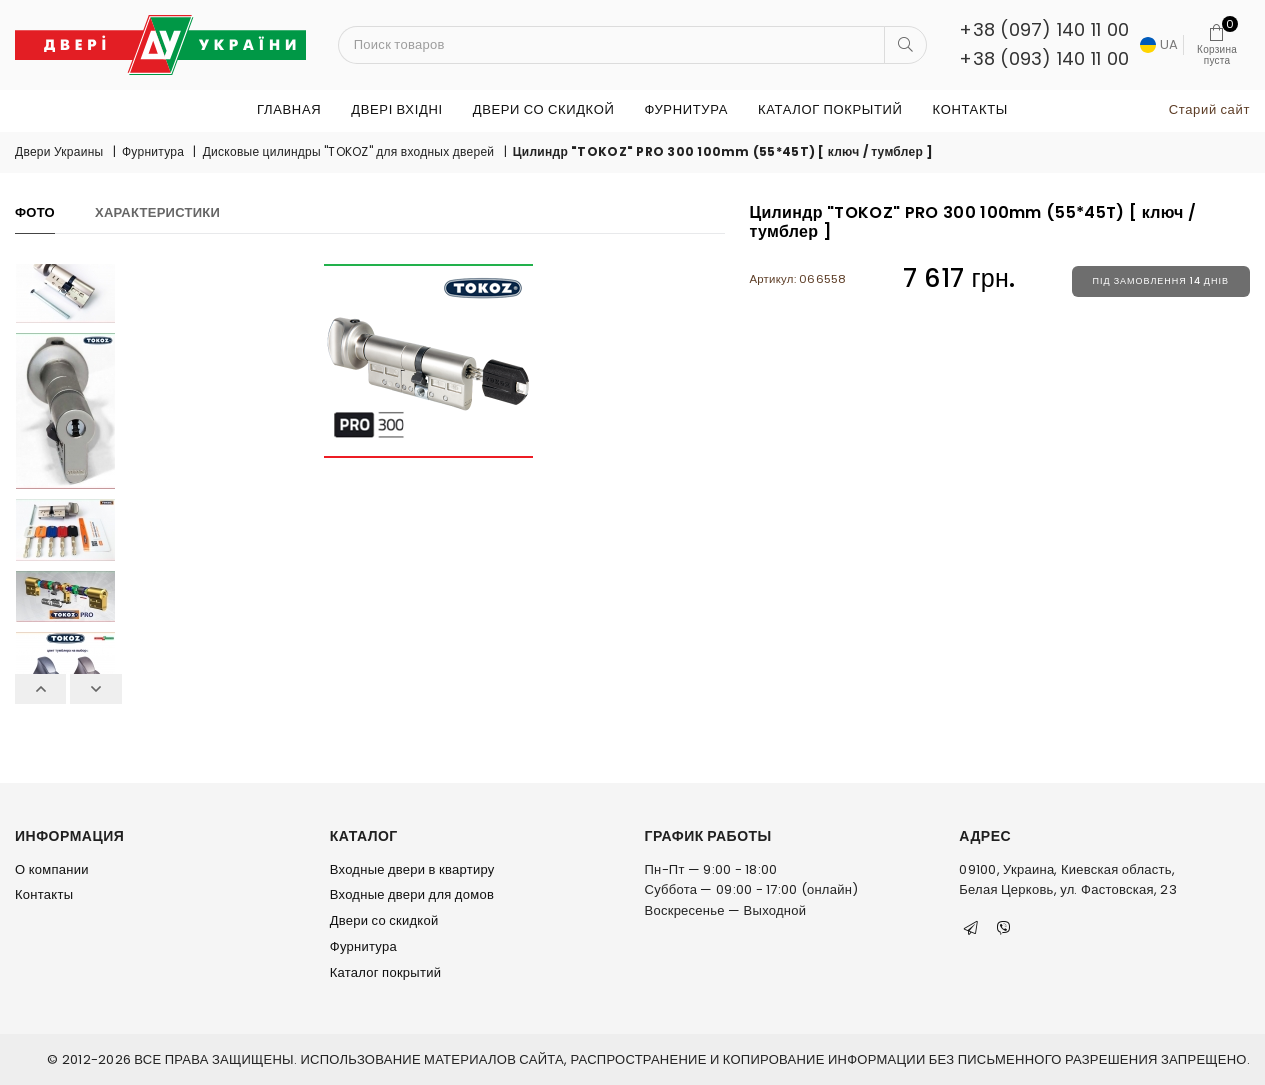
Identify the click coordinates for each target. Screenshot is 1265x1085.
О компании (52, 869)
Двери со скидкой (544, 109)
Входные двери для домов (412, 894)
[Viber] (1004, 928)
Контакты (970, 109)
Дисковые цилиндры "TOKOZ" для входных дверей (349, 151)
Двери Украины (59, 151)
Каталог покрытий (830, 109)
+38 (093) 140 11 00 (1044, 58)
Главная (289, 109)
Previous (40, 689)
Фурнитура (685, 109)
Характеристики (157, 212)
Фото (35, 212)
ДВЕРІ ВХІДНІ (396, 109)
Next (95, 689)
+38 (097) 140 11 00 (1044, 29)
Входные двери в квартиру (412, 869)
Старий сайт (1209, 109)
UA (1159, 44)
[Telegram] (971, 928)
